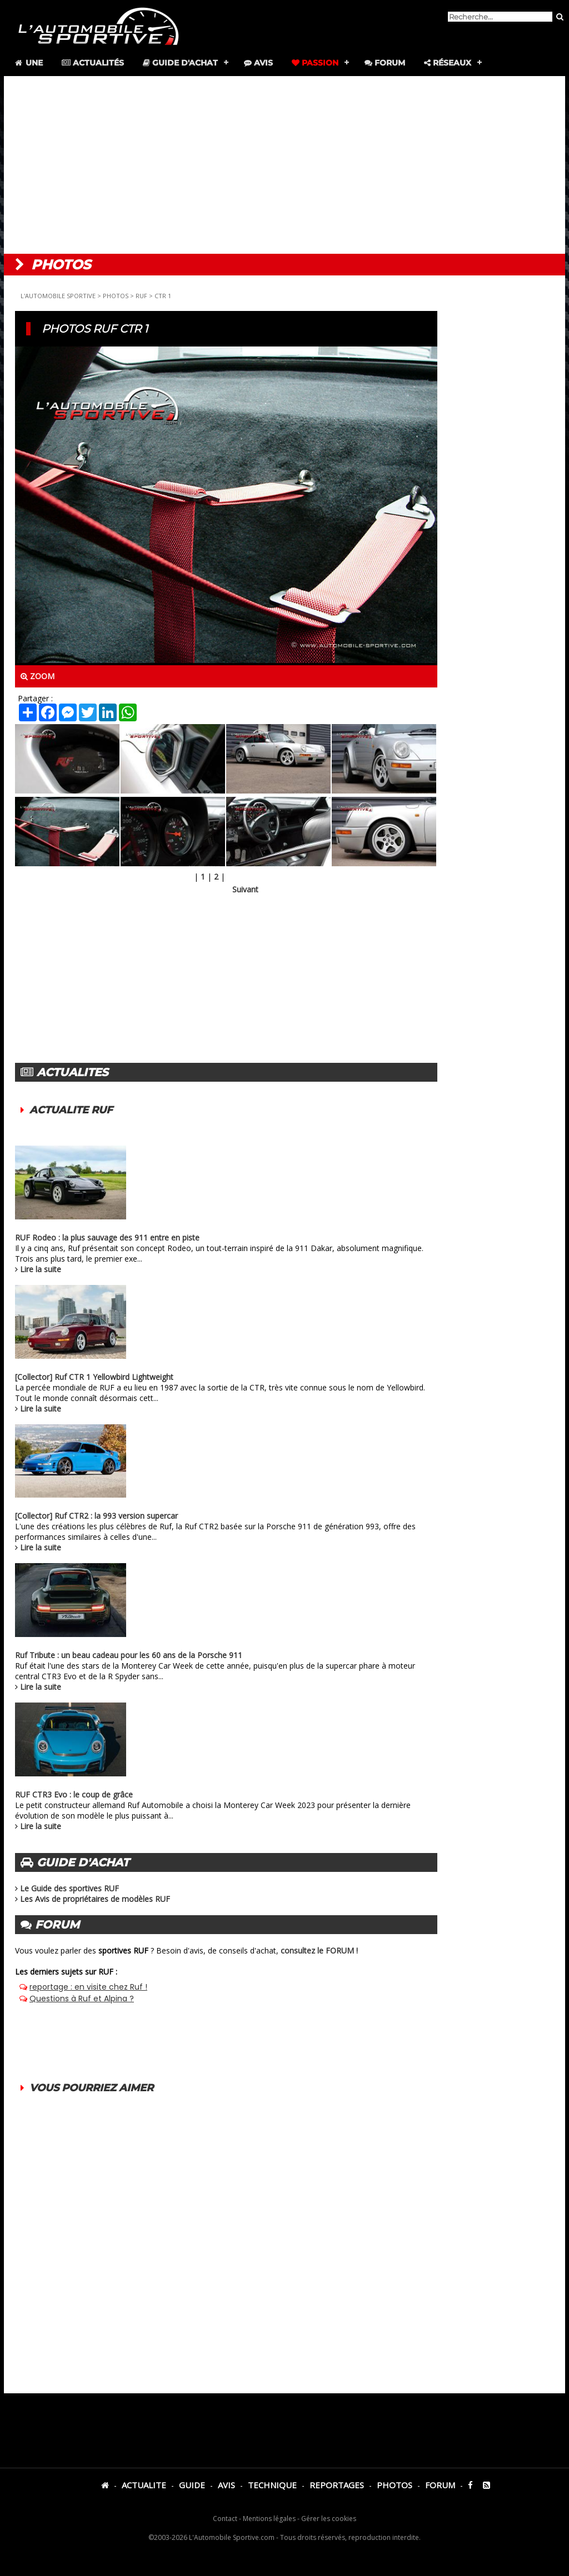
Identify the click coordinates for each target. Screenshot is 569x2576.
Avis (258, 63)
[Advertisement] (284, 165)
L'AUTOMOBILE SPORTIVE (58, 296)
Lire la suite (40, 1269)
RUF (141, 296)
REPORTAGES (337, 2484)
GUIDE (192, 2484)
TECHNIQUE (272, 2484)
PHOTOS (115, 296)
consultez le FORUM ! (319, 1950)
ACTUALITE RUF (71, 1110)
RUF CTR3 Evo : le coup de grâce (74, 1794)
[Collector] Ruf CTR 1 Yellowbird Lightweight (94, 1377)
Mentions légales (269, 2518)
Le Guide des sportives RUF (69, 1888)
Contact (225, 2518)
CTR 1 (162, 296)
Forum (385, 63)
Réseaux (447, 63)
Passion (315, 63)
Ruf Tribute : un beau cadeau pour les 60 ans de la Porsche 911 (128, 1655)
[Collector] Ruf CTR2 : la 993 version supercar (96, 1515)
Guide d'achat (180, 63)
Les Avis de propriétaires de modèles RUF (95, 1899)
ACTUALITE (144, 2484)
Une (28, 63)
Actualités (93, 63)
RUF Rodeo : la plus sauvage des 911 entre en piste (107, 1237)
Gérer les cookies (328, 2518)
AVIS (226, 2484)
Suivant (245, 889)
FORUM (440, 2484)
